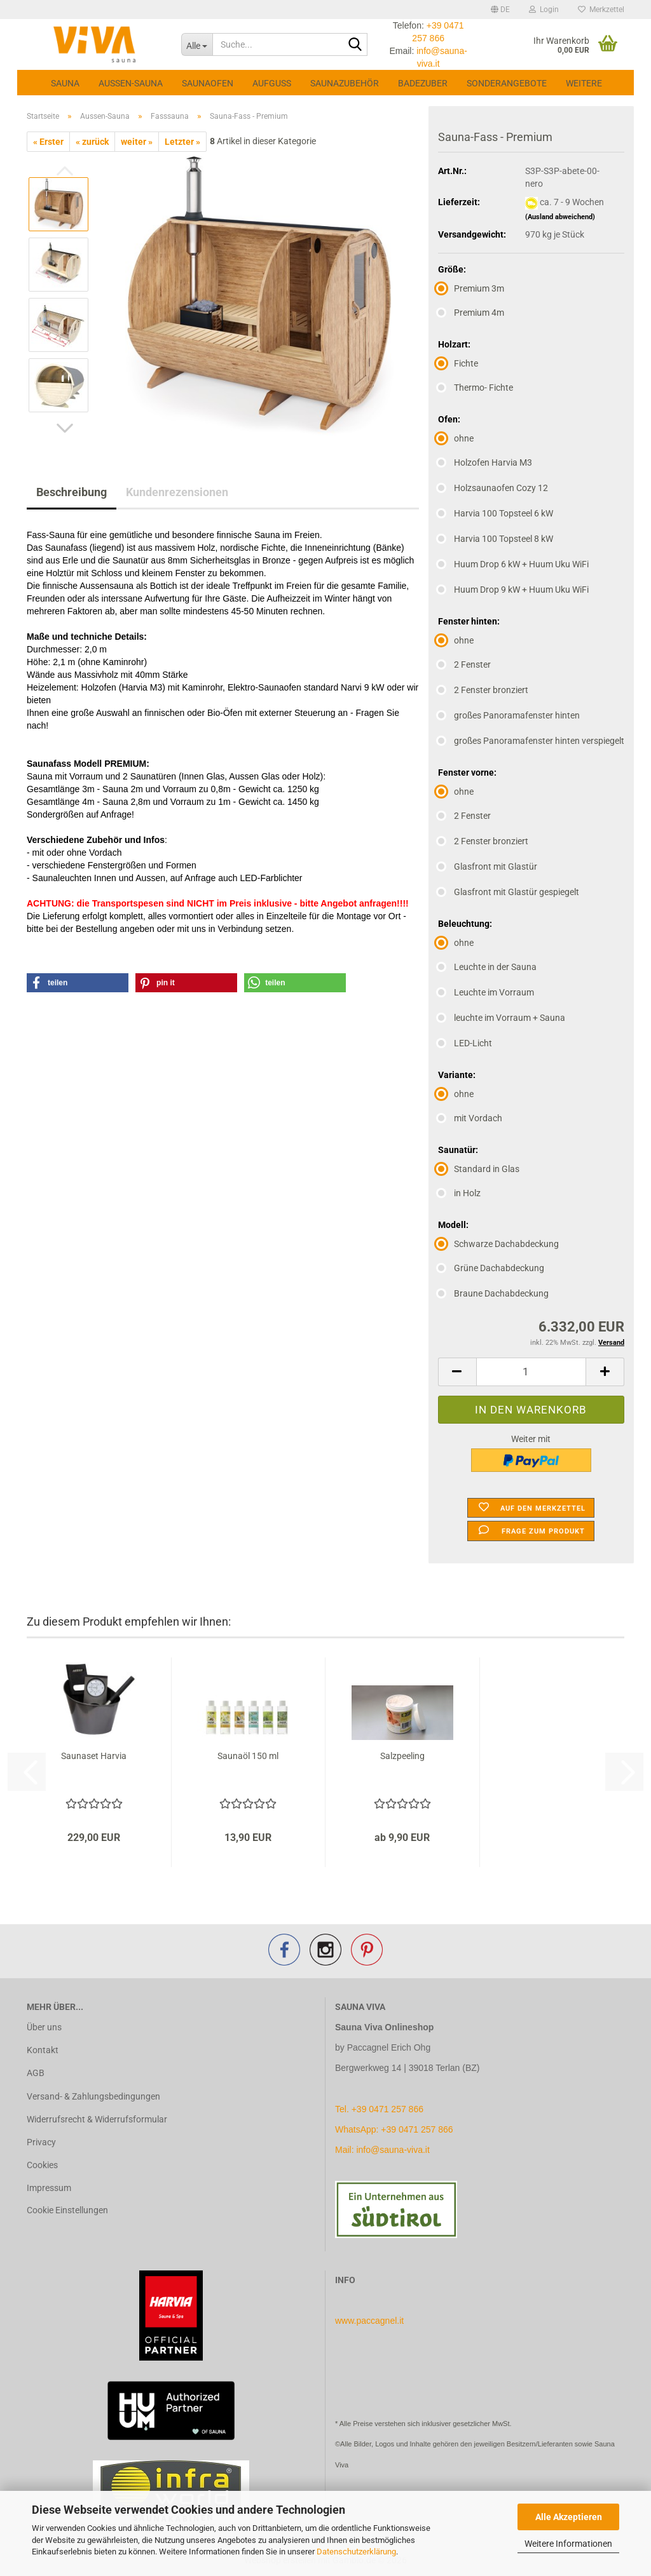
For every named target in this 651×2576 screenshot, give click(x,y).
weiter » (137, 142)
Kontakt (42, 2050)
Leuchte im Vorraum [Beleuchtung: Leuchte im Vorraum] (486, 992)
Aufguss (271, 83)
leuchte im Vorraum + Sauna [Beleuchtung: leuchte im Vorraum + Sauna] (501, 1018)
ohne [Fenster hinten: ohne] (456, 640)
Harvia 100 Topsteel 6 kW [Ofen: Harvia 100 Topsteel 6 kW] (495, 513)
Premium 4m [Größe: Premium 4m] (471, 312)
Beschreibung (71, 492)
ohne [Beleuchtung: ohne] (456, 943)
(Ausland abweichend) (560, 217)
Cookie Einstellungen (67, 2210)
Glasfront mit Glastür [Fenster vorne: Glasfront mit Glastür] (487, 866)
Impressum (49, 2188)
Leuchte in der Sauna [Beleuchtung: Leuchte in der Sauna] (487, 967)
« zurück (92, 142)
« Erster (48, 142)
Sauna (65, 83)
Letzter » (182, 142)
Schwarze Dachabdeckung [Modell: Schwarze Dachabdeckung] (498, 1244)
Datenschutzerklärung (356, 2551)
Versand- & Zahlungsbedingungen (93, 2096)
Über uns (44, 2027)
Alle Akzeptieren (568, 2517)
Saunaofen (207, 83)
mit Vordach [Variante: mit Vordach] (470, 1118)
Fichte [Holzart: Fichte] (458, 363)
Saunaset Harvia (94, 1756)
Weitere (584, 83)
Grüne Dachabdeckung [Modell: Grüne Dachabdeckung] (491, 1268)
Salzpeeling (402, 1756)
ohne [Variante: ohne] (456, 1094)
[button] (500, 9)
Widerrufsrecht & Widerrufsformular (97, 2119)
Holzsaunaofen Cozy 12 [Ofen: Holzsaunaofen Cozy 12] (493, 488)
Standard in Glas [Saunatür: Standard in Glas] (478, 1169)
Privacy (41, 2142)
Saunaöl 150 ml (247, 1756)
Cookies (42, 2165)
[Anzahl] (531, 1372)
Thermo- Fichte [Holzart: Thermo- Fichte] (475, 387)
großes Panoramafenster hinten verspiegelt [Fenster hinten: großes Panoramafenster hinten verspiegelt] (531, 741)
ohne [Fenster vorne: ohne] (456, 791)
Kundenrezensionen (177, 492)
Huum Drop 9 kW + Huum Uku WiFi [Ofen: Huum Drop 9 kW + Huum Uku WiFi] (513, 589)
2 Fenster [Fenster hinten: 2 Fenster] (464, 664)
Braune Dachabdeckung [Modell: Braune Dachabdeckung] (493, 1293)
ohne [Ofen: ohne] (456, 438)
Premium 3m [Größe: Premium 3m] (471, 288)
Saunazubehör (344, 83)
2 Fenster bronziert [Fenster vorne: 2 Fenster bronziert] (483, 841)
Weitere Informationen (568, 2544)
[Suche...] (196, 44)
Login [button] (544, 9)
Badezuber (423, 83)
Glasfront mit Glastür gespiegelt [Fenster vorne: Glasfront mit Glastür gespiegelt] (508, 892)
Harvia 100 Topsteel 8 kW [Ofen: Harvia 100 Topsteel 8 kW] (495, 539)
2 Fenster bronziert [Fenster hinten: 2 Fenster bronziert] (483, 690)
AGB (36, 2073)
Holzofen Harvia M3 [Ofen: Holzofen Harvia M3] (485, 462)
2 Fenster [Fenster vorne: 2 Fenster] (464, 816)
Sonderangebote (507, 83)
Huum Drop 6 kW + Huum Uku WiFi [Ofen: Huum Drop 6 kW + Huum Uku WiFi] (513, 564)
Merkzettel (601, 9)
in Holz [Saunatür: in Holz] (459, 1193)
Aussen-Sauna (131, 83)
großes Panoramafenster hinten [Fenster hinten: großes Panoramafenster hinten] (509, 715)
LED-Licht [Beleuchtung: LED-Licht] (465, 1043)
